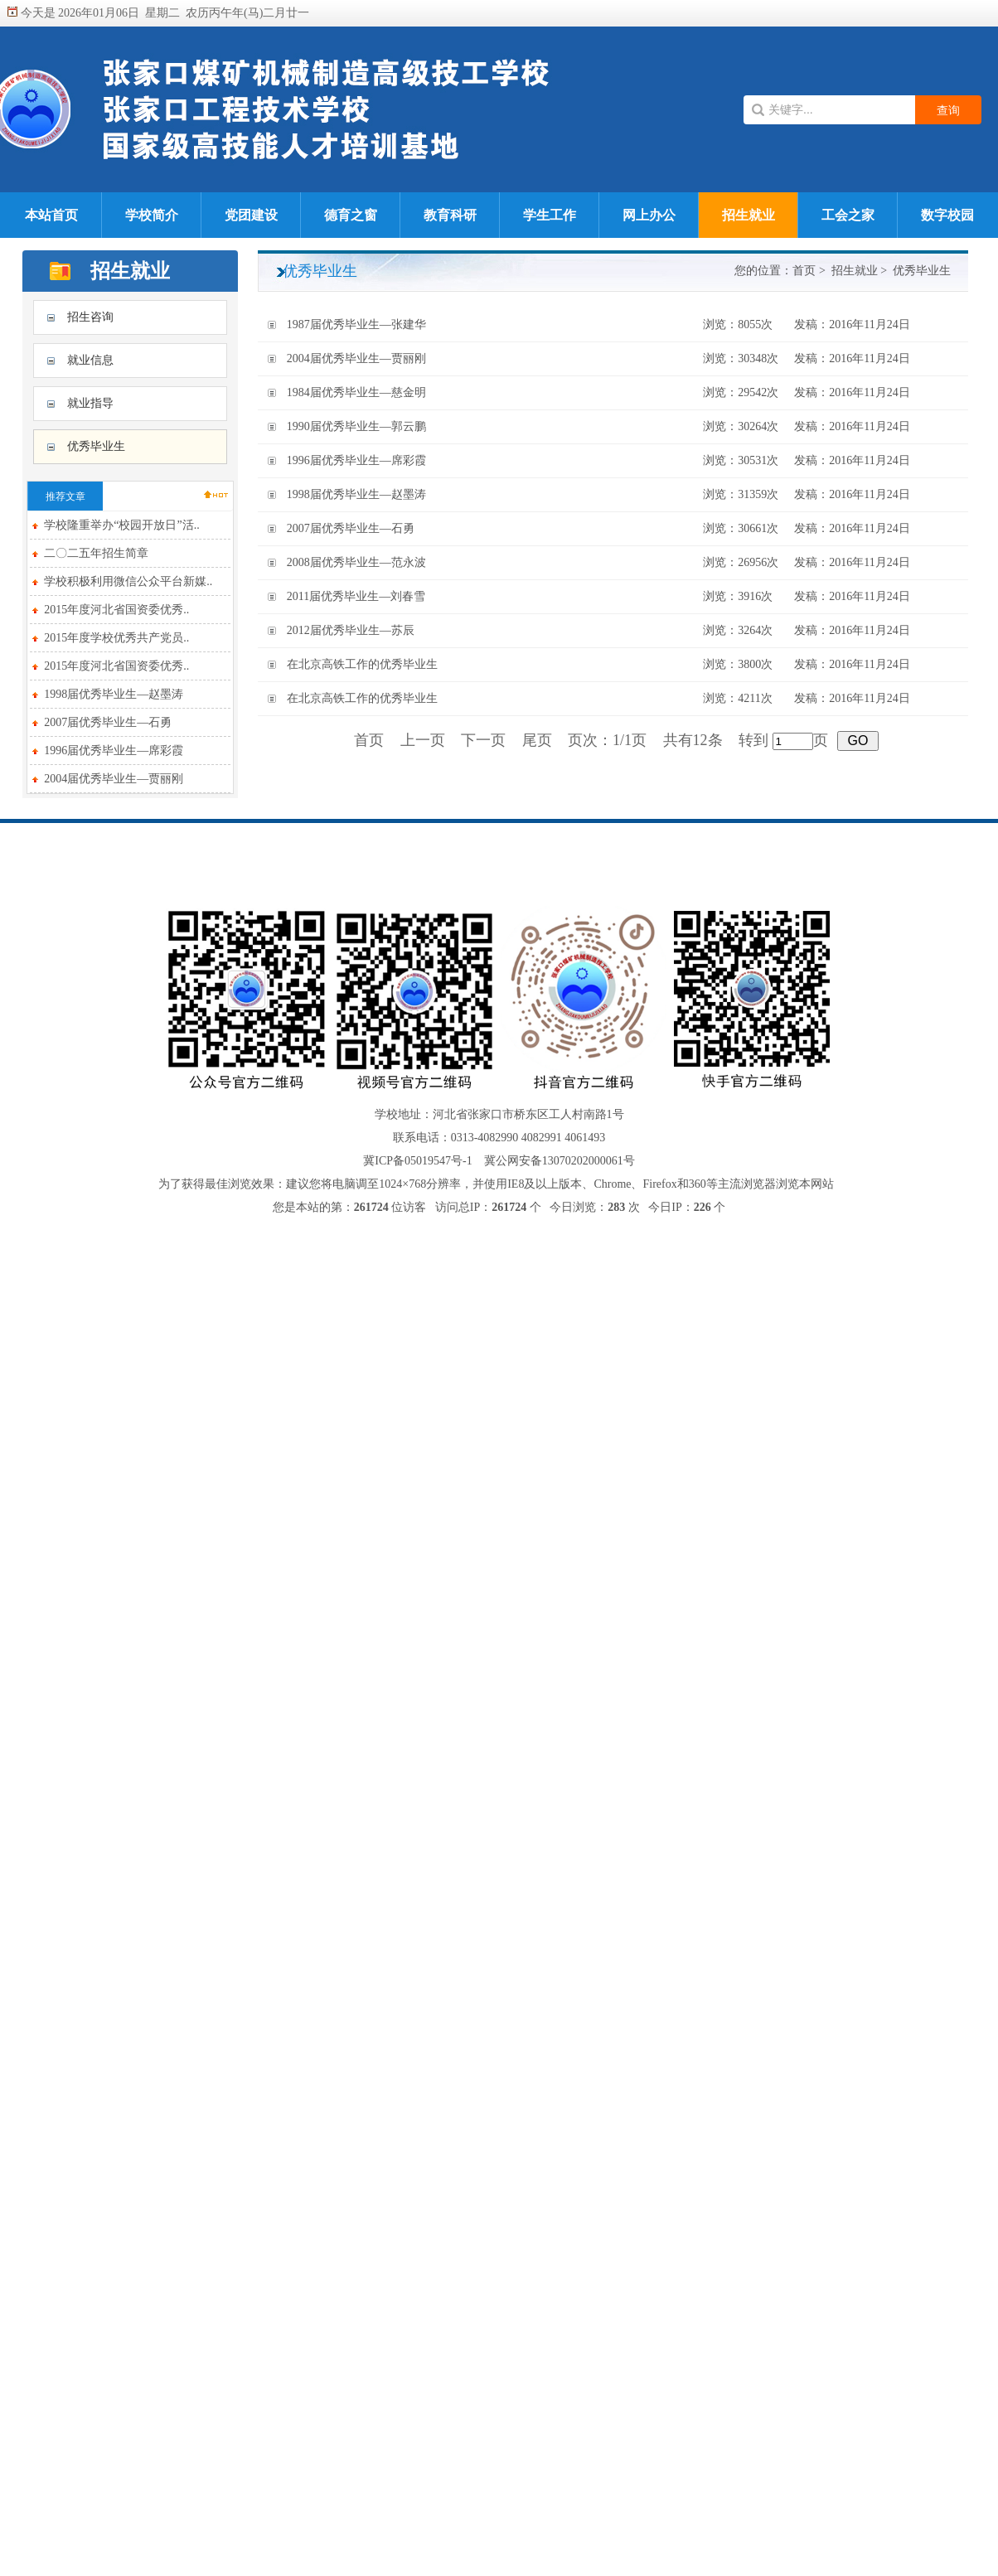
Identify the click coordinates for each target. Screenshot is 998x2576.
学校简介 (151, 215)
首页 (804, 270)
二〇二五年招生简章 (96, 553)
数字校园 (947, 215)
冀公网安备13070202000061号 (559, 1161)
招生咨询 (90, 317)
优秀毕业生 (96, 446)
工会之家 (847, 215)
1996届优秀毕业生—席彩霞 (113, 750)
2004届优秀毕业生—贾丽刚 (113, 778)
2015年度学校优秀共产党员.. (116, 638)
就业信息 (90, 360)
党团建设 (251, 215)
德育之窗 (350, 215)
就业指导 (90, 403)
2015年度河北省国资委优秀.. (116, 609)
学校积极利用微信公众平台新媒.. (128, 581)
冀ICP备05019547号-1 (417, 1161)
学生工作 (549, 215)
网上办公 (649, 215)
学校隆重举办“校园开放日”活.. (121, 525)
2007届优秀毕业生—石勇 (108, 722)
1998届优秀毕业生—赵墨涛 (113, 694)
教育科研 (450, 215)
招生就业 (748, 215)
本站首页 (51, 215)
